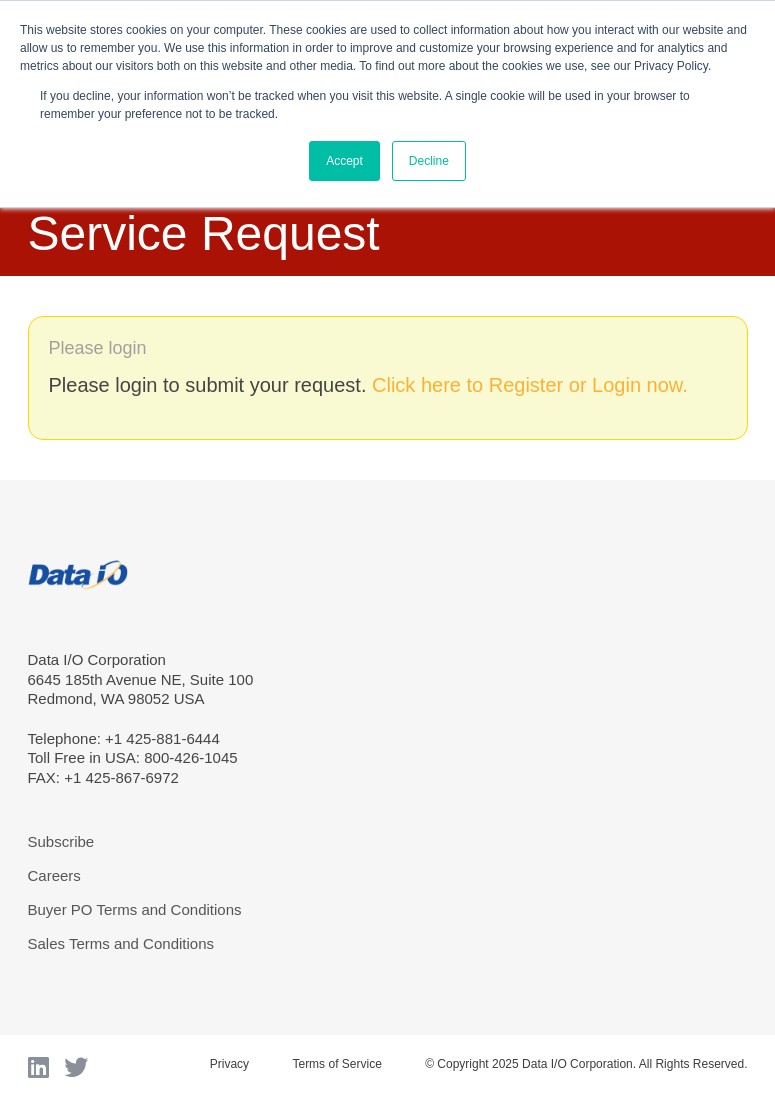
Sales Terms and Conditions (121, 943)
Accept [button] (344, 161)
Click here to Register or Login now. (530, 385)
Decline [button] (429, 161)
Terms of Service (336, 1064)
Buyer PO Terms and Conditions (135, 909)
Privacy (229, 1064)
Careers (54, 875)
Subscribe (61, 841)
